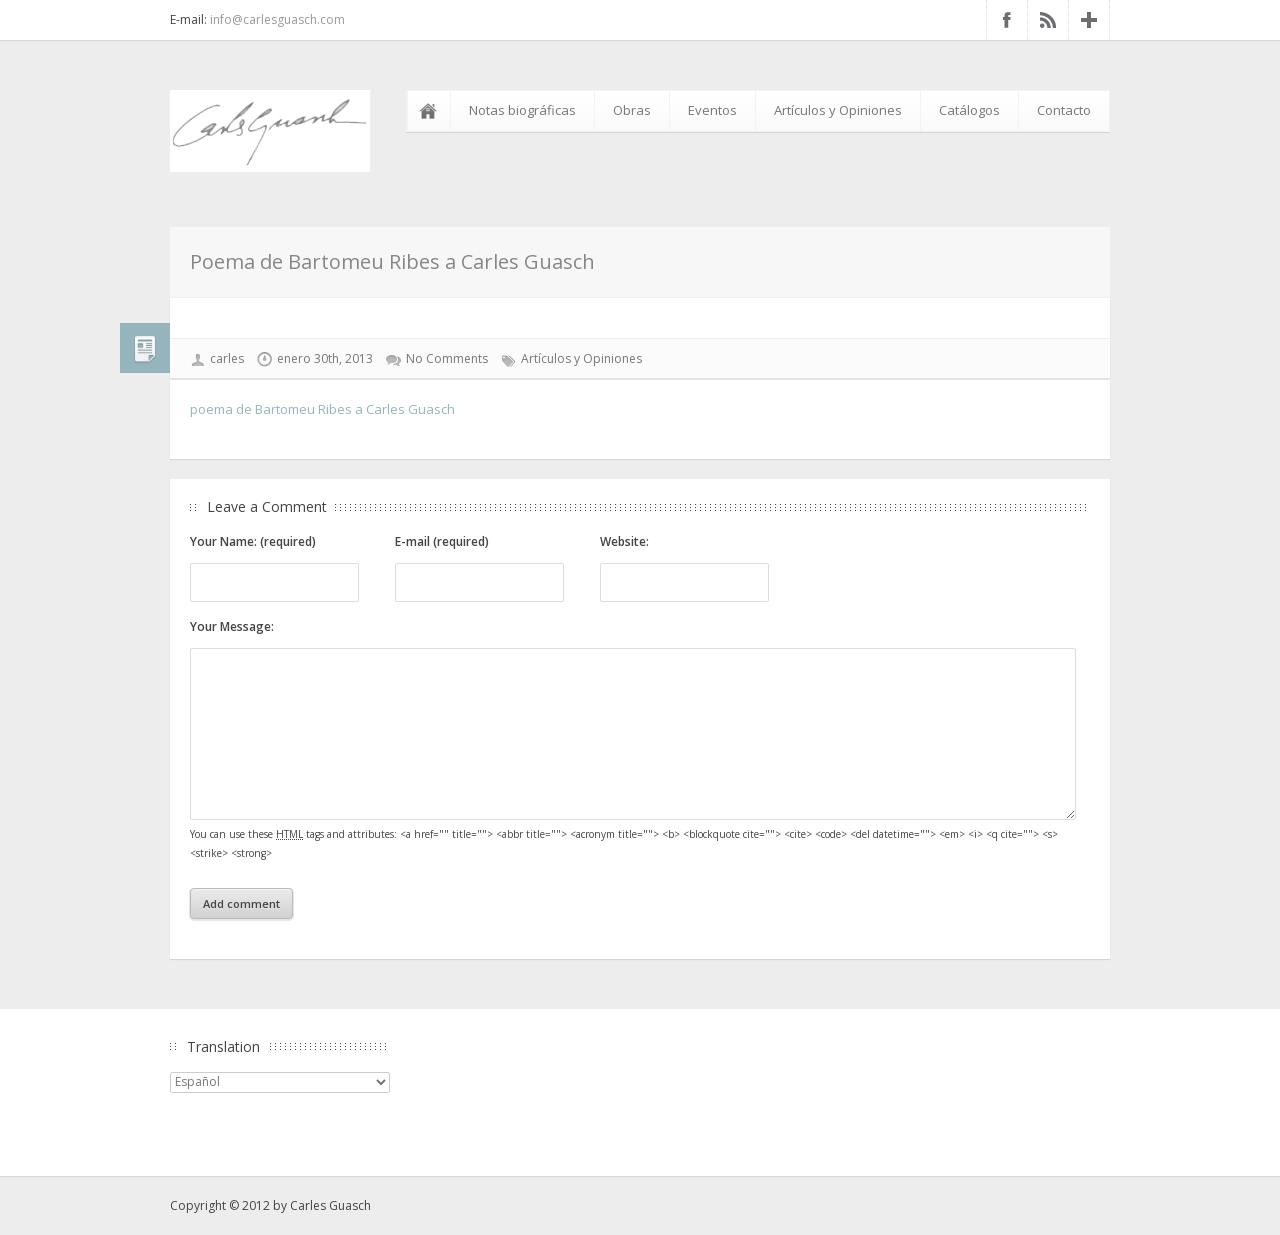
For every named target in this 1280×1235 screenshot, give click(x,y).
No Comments (447, 358)
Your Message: (232, 626)
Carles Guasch (330, 1205)
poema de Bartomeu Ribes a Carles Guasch (322, 409)
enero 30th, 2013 (325, 358)
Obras (632, 110)
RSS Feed (1048, 20)
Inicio (432, 111)
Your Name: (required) (253, 541)
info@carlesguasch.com (277, 19)
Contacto (1064, 110)
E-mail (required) (442, 541)
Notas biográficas (522, 110)
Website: (624, 541)
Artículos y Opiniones (838, 110)
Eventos (712, 110)
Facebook (1007, 20)
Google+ (1089, 20)
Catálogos (969, 110)
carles (227, 358)
